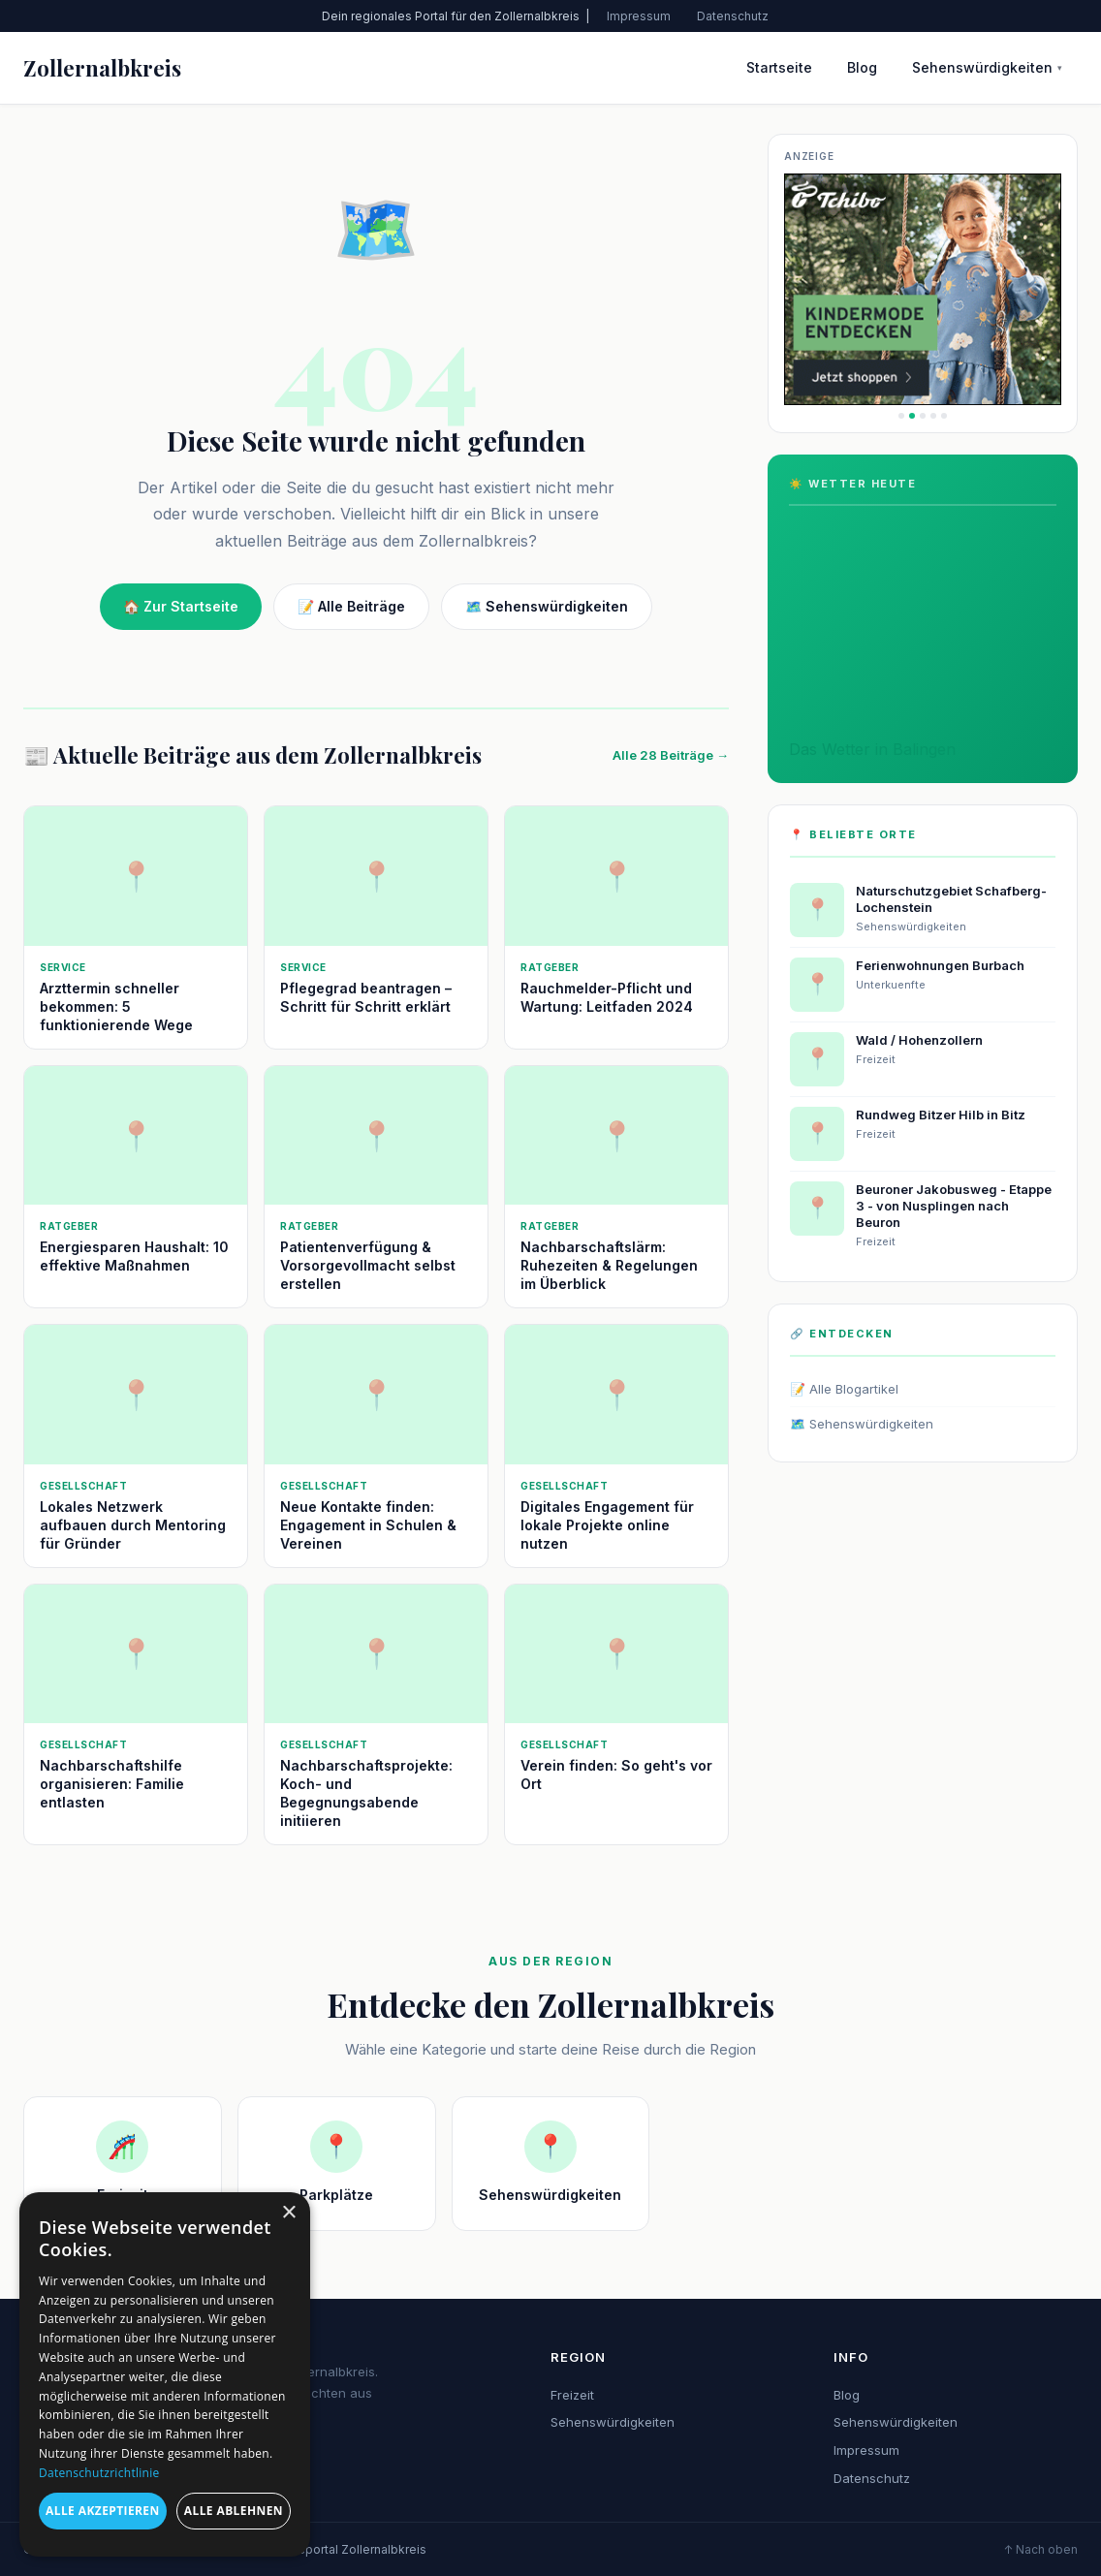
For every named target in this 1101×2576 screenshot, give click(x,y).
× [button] (288, 2213)
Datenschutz (733, 16)
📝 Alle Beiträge (351, 606)
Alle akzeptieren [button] (103, 2510)
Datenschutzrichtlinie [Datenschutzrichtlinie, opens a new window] (99, 2473)
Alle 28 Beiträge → (671, 755)
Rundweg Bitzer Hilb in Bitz (940, 1114)
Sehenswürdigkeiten (987, 67)
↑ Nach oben (1040, 2549)
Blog (862, 67)
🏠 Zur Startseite (180, 606)
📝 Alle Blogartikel (844, 1389)
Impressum (639, 16)
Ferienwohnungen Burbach (940, 965)
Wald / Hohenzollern (919, 1040)
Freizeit (572, 2395)
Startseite (779, 67)
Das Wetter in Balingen (872, 749)
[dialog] (164, 2374)
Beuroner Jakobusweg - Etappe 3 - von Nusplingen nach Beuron (954, 1205)
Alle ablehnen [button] (233, 2510)
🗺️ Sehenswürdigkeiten (546, 606)
